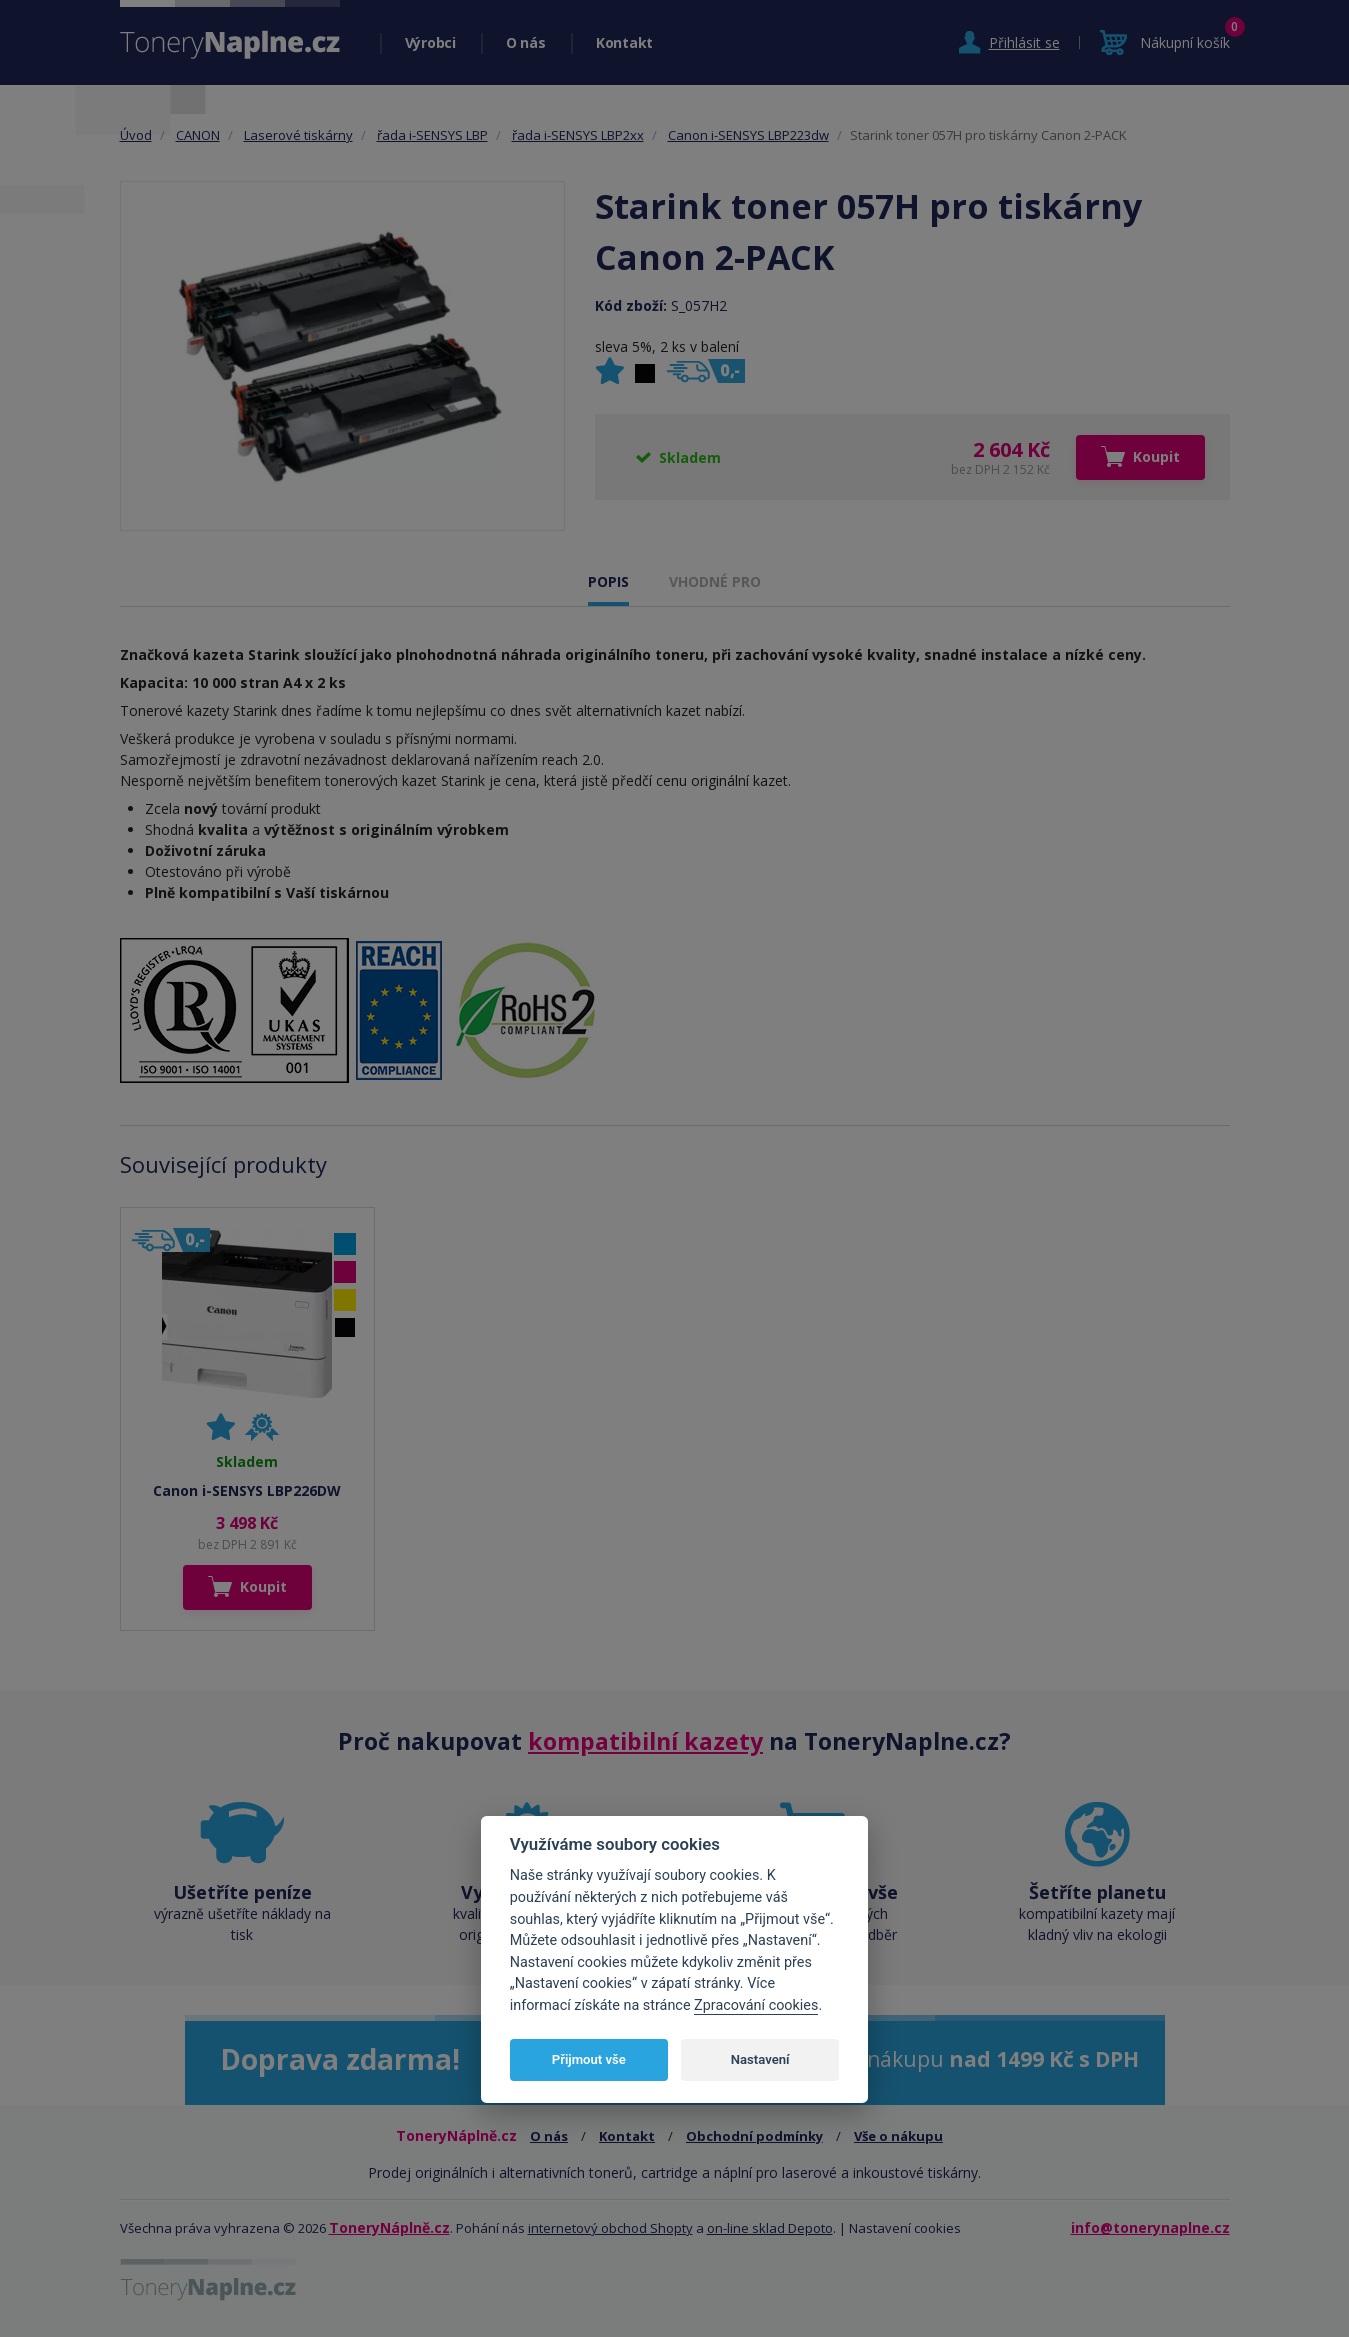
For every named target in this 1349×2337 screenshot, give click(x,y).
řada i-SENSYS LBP (432, 135)
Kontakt (624, 42)
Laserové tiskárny (298, 135)
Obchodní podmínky (754, 2136)
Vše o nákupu (898, 2136)
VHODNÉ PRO (715, 581)
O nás (526, 42)
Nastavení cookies (905, 2228)
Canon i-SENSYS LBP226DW (247, 1490)
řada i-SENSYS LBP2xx (578, 135)
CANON (198, 135)
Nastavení (760, 2059)
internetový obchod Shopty (610, 2228)
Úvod (136, 135)
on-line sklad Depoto (770, 2228)
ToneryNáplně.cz (389, 2227)
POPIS (608, 581)
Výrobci (430, 42)
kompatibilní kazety (645, 1741)
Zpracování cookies (756, 2005)
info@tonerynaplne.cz (1150, 2227)
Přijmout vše (589, 2059)
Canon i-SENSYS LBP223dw (748, 135)
